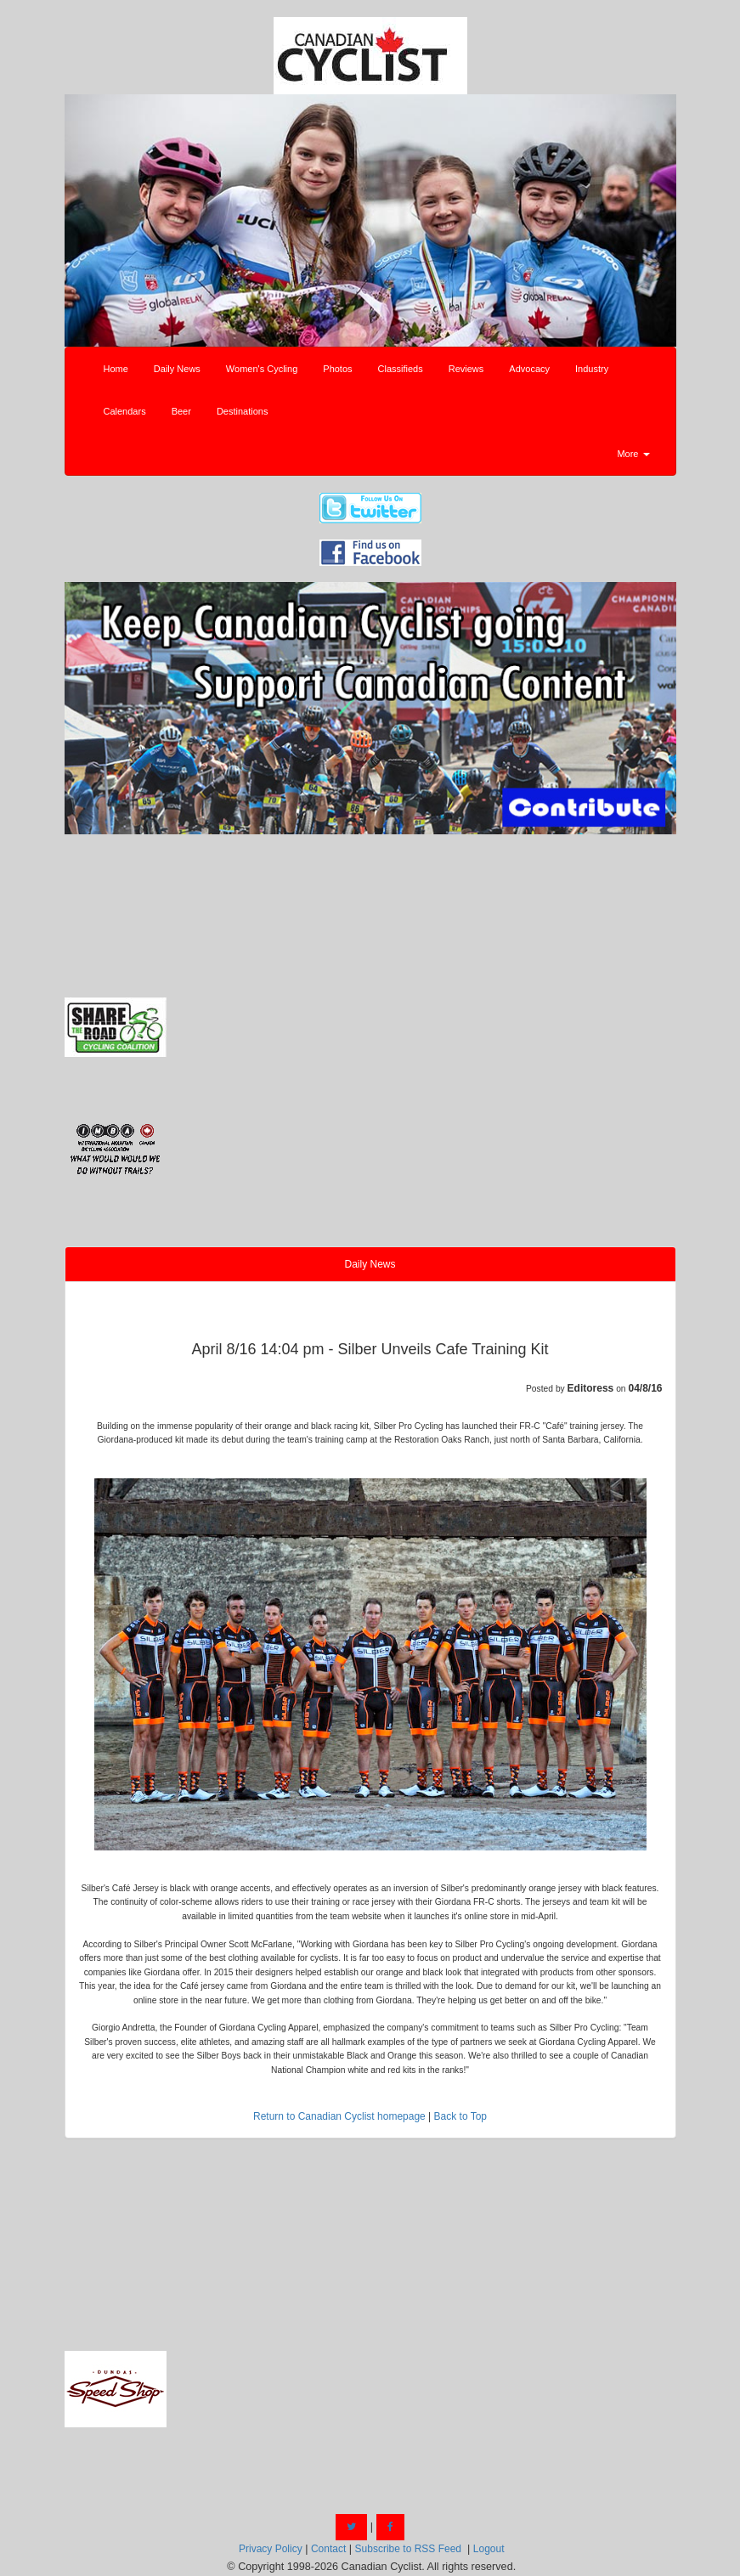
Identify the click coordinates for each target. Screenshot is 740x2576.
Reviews (466, 369)
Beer (181, 411)
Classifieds (400, 369)
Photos (337, 369)
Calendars (125, 411)
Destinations (242, 411)
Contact (328, 2549)
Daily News (177, 369)
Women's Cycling (261, 369)
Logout (489, 2549)
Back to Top (460, 2116)
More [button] (633, 454)
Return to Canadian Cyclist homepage (339, 2116)
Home (116, 369)
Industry (591, 369)
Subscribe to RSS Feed (408, 2549)
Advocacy (529, 369)
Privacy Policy (270, 2549)
